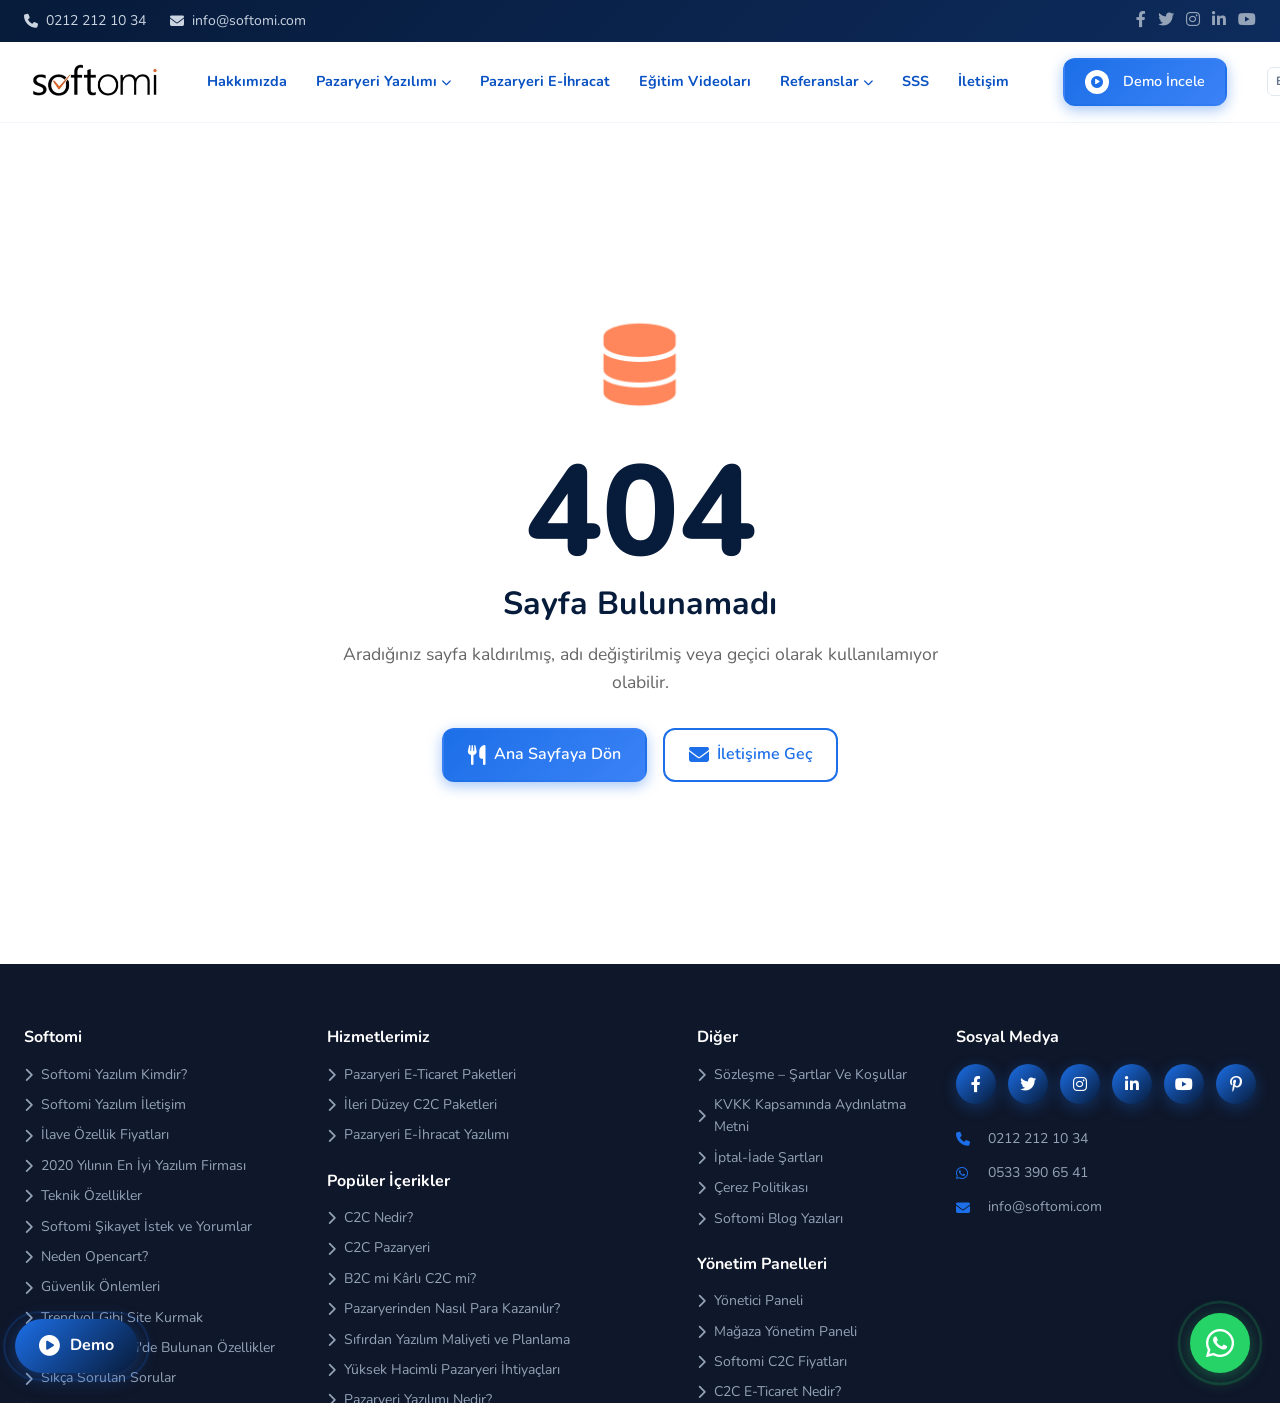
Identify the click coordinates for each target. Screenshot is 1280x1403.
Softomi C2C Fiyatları (772, 1361)
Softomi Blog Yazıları (770, 1218)
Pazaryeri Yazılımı (383, 81)
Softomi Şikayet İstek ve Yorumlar (138, 1226)
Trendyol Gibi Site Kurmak (113, 1317)
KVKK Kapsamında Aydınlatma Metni (801, 1115)
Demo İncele (1145, 82)
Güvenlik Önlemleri (92, 1286)
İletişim (983, 81)
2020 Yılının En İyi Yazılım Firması (135, 1165)
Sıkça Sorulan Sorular (100, 1377)
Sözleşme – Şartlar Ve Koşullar (802, 1074)
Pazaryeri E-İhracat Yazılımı (418, 1134)
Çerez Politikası (752, 1187)
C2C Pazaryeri (378, 1247)
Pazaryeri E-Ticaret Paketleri (421, 1074)
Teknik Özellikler (83, 1195)
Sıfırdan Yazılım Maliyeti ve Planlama (448, 1339)
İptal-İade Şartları (760, 1157)
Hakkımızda (247, 81)
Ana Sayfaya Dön (544, 754)
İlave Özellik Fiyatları (96, 1134)
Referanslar (826, 81)
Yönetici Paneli (750, 1300)
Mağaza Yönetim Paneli (777, 1331)
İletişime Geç (750, 754)
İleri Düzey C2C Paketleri (412, 1104)
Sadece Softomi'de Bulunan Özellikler (149, 1347)
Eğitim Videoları (695, 81)
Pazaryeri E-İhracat (545, 81)
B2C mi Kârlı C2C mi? (401, 1278)
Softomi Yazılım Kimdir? (105, 1074)
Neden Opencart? (86, 1256)
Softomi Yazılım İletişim (105, 1104)
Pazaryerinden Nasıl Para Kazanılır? (443, 1308)
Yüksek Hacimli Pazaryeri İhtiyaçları (443, 1369)
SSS (915, 81)
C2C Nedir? (370, 1217)
